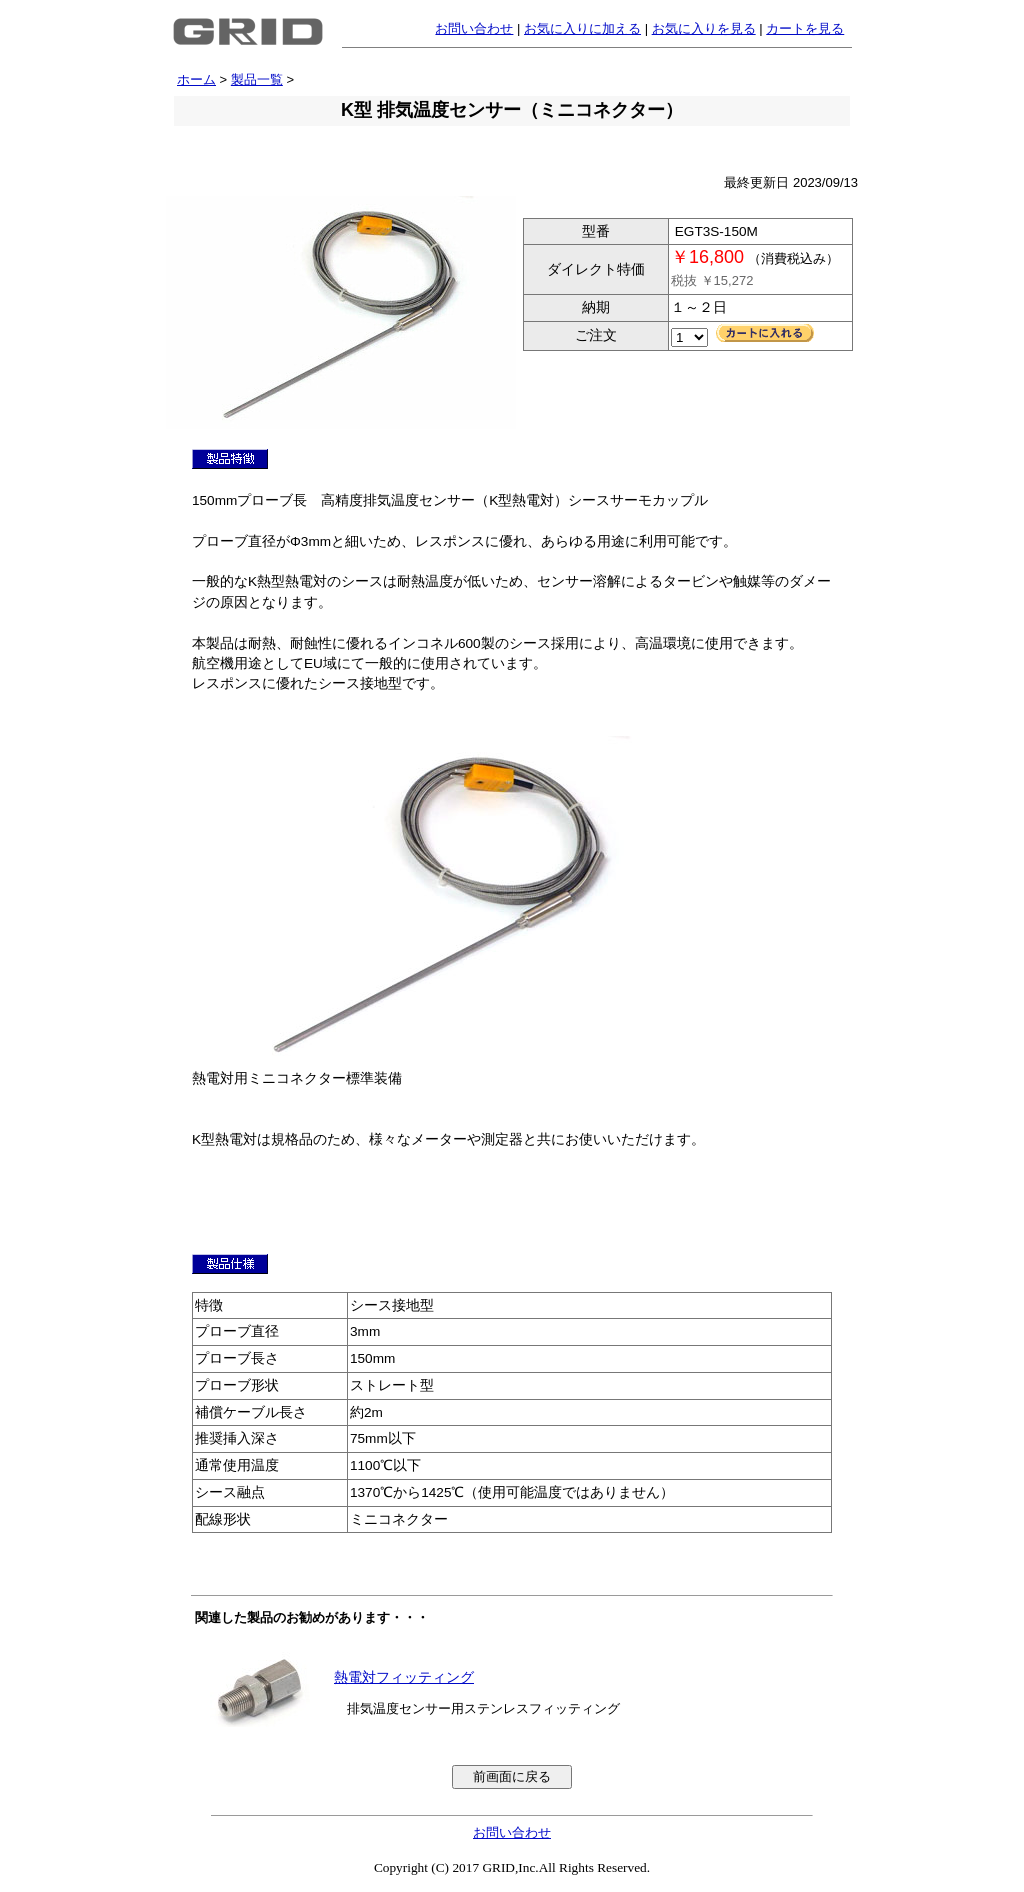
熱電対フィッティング (404, 1677)
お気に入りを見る (704, 28)
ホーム (196, 79)
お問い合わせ (474, 28)
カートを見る (805, 28)
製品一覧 (257, 79)
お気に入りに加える (582, 28)
